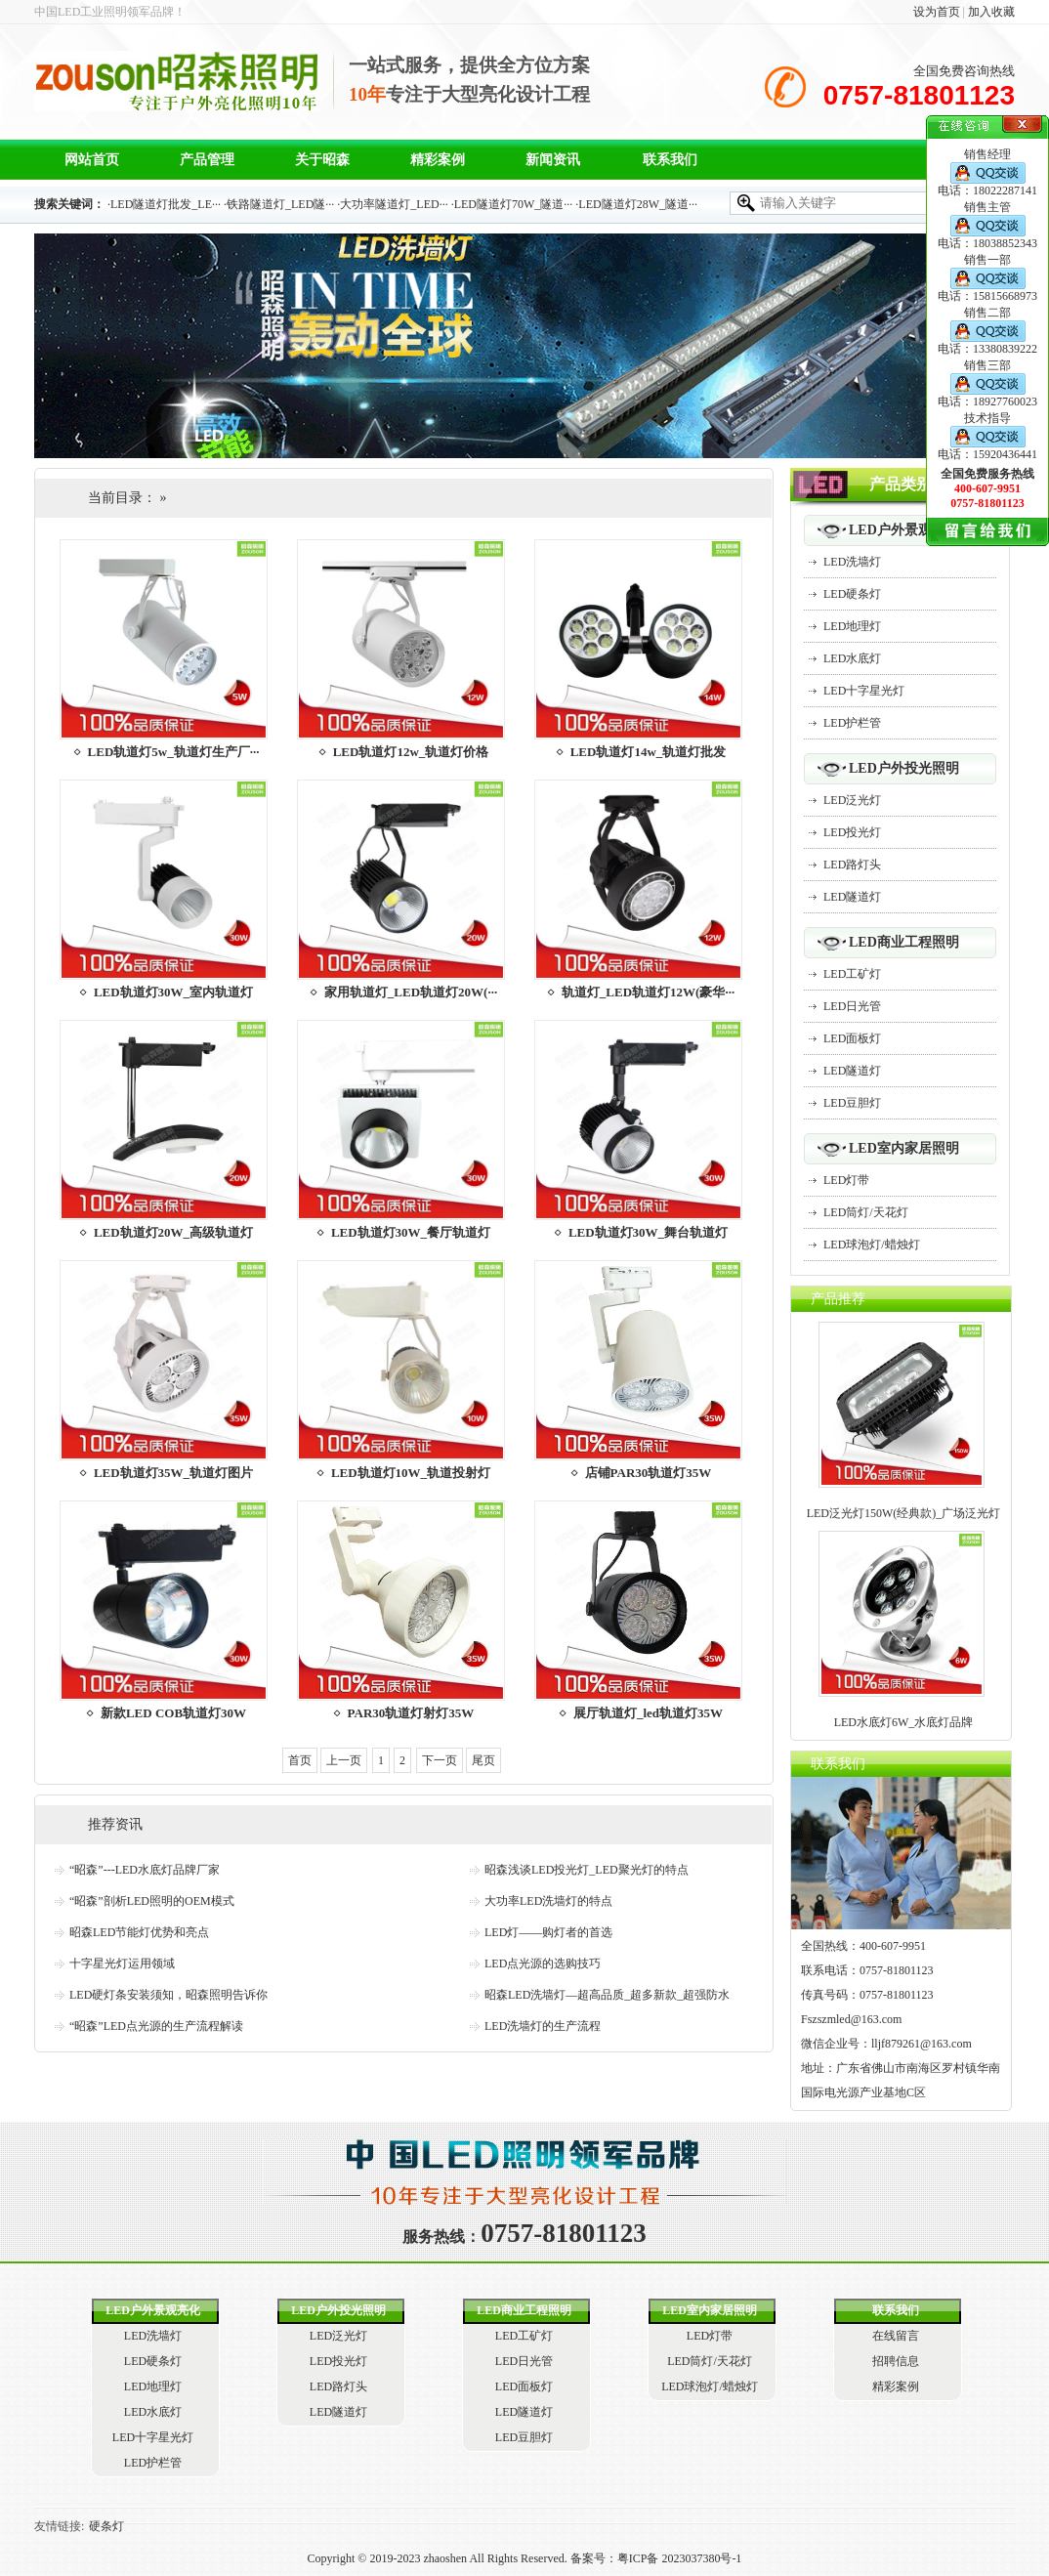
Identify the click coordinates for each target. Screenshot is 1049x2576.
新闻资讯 (552, 159)
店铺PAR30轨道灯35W (648, 1472)
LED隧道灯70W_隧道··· (513, 204)
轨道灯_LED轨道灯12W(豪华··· (648, 992)
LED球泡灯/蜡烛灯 (871, 1244)
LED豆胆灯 (852, 1103)
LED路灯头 (852, 864)
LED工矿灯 (852, 974)
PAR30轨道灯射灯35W (411, 1713)
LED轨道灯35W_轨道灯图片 (173, 1472)
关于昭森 (322, 159)
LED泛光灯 (852, 800)
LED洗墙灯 (852, 562)
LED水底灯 (852, 658)
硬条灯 (106, 2526)
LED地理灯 (852, 626)
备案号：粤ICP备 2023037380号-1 (654, 2558)
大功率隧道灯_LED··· (393, 204)
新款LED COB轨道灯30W (173, 1713)
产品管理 (207, 159)
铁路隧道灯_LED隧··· (280, 204)
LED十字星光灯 (863, 690)
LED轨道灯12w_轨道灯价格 (411, 751)
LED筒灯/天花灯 (865, 1212)
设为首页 (936, 12)
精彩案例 (437, 159)
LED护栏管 (852, 723)
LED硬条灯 (852, 594)
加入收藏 (991, 12)
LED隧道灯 (852, 897)
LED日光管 (852, 1006)
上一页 (343, 1760)
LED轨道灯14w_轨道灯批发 (648, 751)
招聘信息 (895, 2361)
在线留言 (895, 2336)
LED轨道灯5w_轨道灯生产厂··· (174, 751)
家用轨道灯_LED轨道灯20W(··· (410, 992)
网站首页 (91, 159)
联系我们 (670, 159)
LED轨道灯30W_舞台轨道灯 (648, 1232)
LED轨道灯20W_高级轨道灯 (173, 1232)
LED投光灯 (852, 832)
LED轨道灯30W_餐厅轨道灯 (410, 1232)
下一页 (439, 1760)
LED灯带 (846, 1180)
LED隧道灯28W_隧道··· (637, 204)
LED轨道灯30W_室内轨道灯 (173, 992)
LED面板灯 (852, 1038)
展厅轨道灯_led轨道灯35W (648, 1713)
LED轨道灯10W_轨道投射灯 (410, 1472)
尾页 (483, 1760)
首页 (300, 1760)
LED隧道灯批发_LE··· (165, 204)
